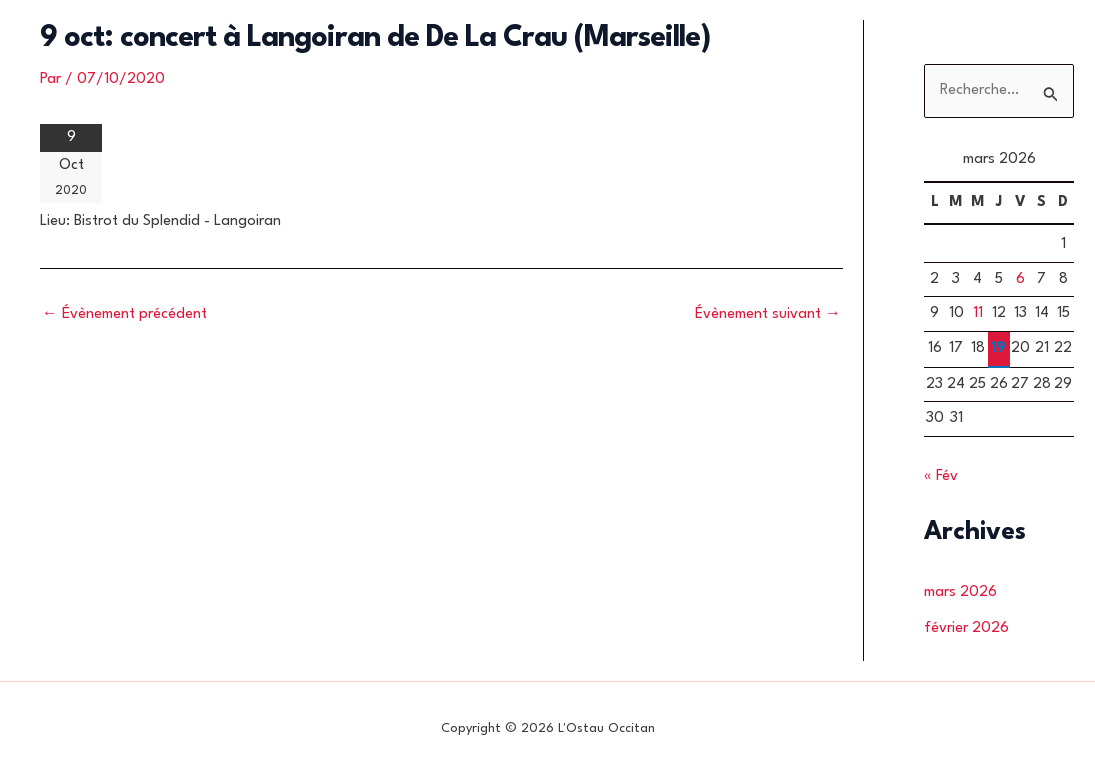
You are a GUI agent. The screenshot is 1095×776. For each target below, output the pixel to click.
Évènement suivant (768, 314)
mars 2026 (960, 592)
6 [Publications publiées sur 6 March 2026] (1020, 279)
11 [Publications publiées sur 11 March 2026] (978, 313)
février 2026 (966, 628)
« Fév (941, 476)
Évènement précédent (124, 314)
